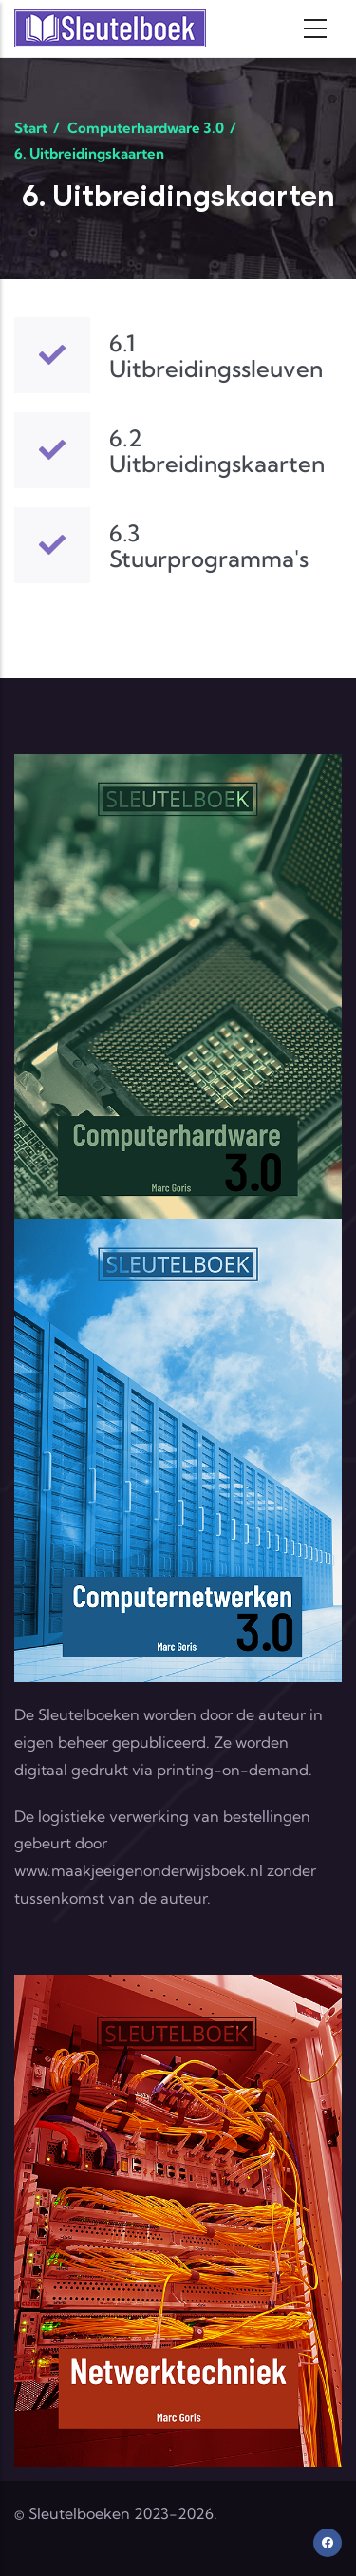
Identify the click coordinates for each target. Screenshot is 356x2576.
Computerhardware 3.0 (145, 128)
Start (30, 128)
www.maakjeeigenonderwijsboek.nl (138, 1870)
